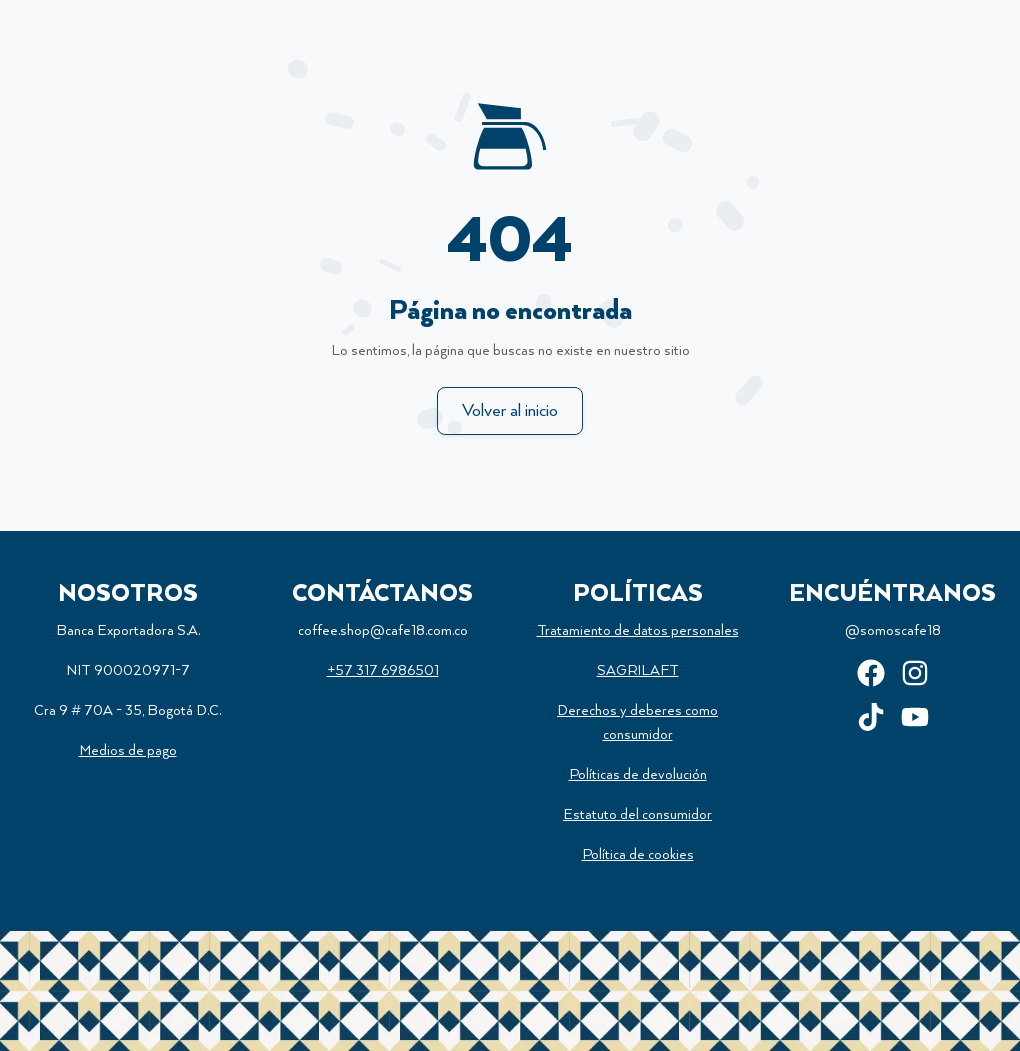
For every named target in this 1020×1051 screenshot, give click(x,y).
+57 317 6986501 (383, 671)
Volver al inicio (510, 411)
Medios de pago (128, 751)
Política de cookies (638, 855)
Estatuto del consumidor (637, 815)
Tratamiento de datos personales (638, 631)
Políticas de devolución (638, 775)
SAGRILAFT (638, 671)
